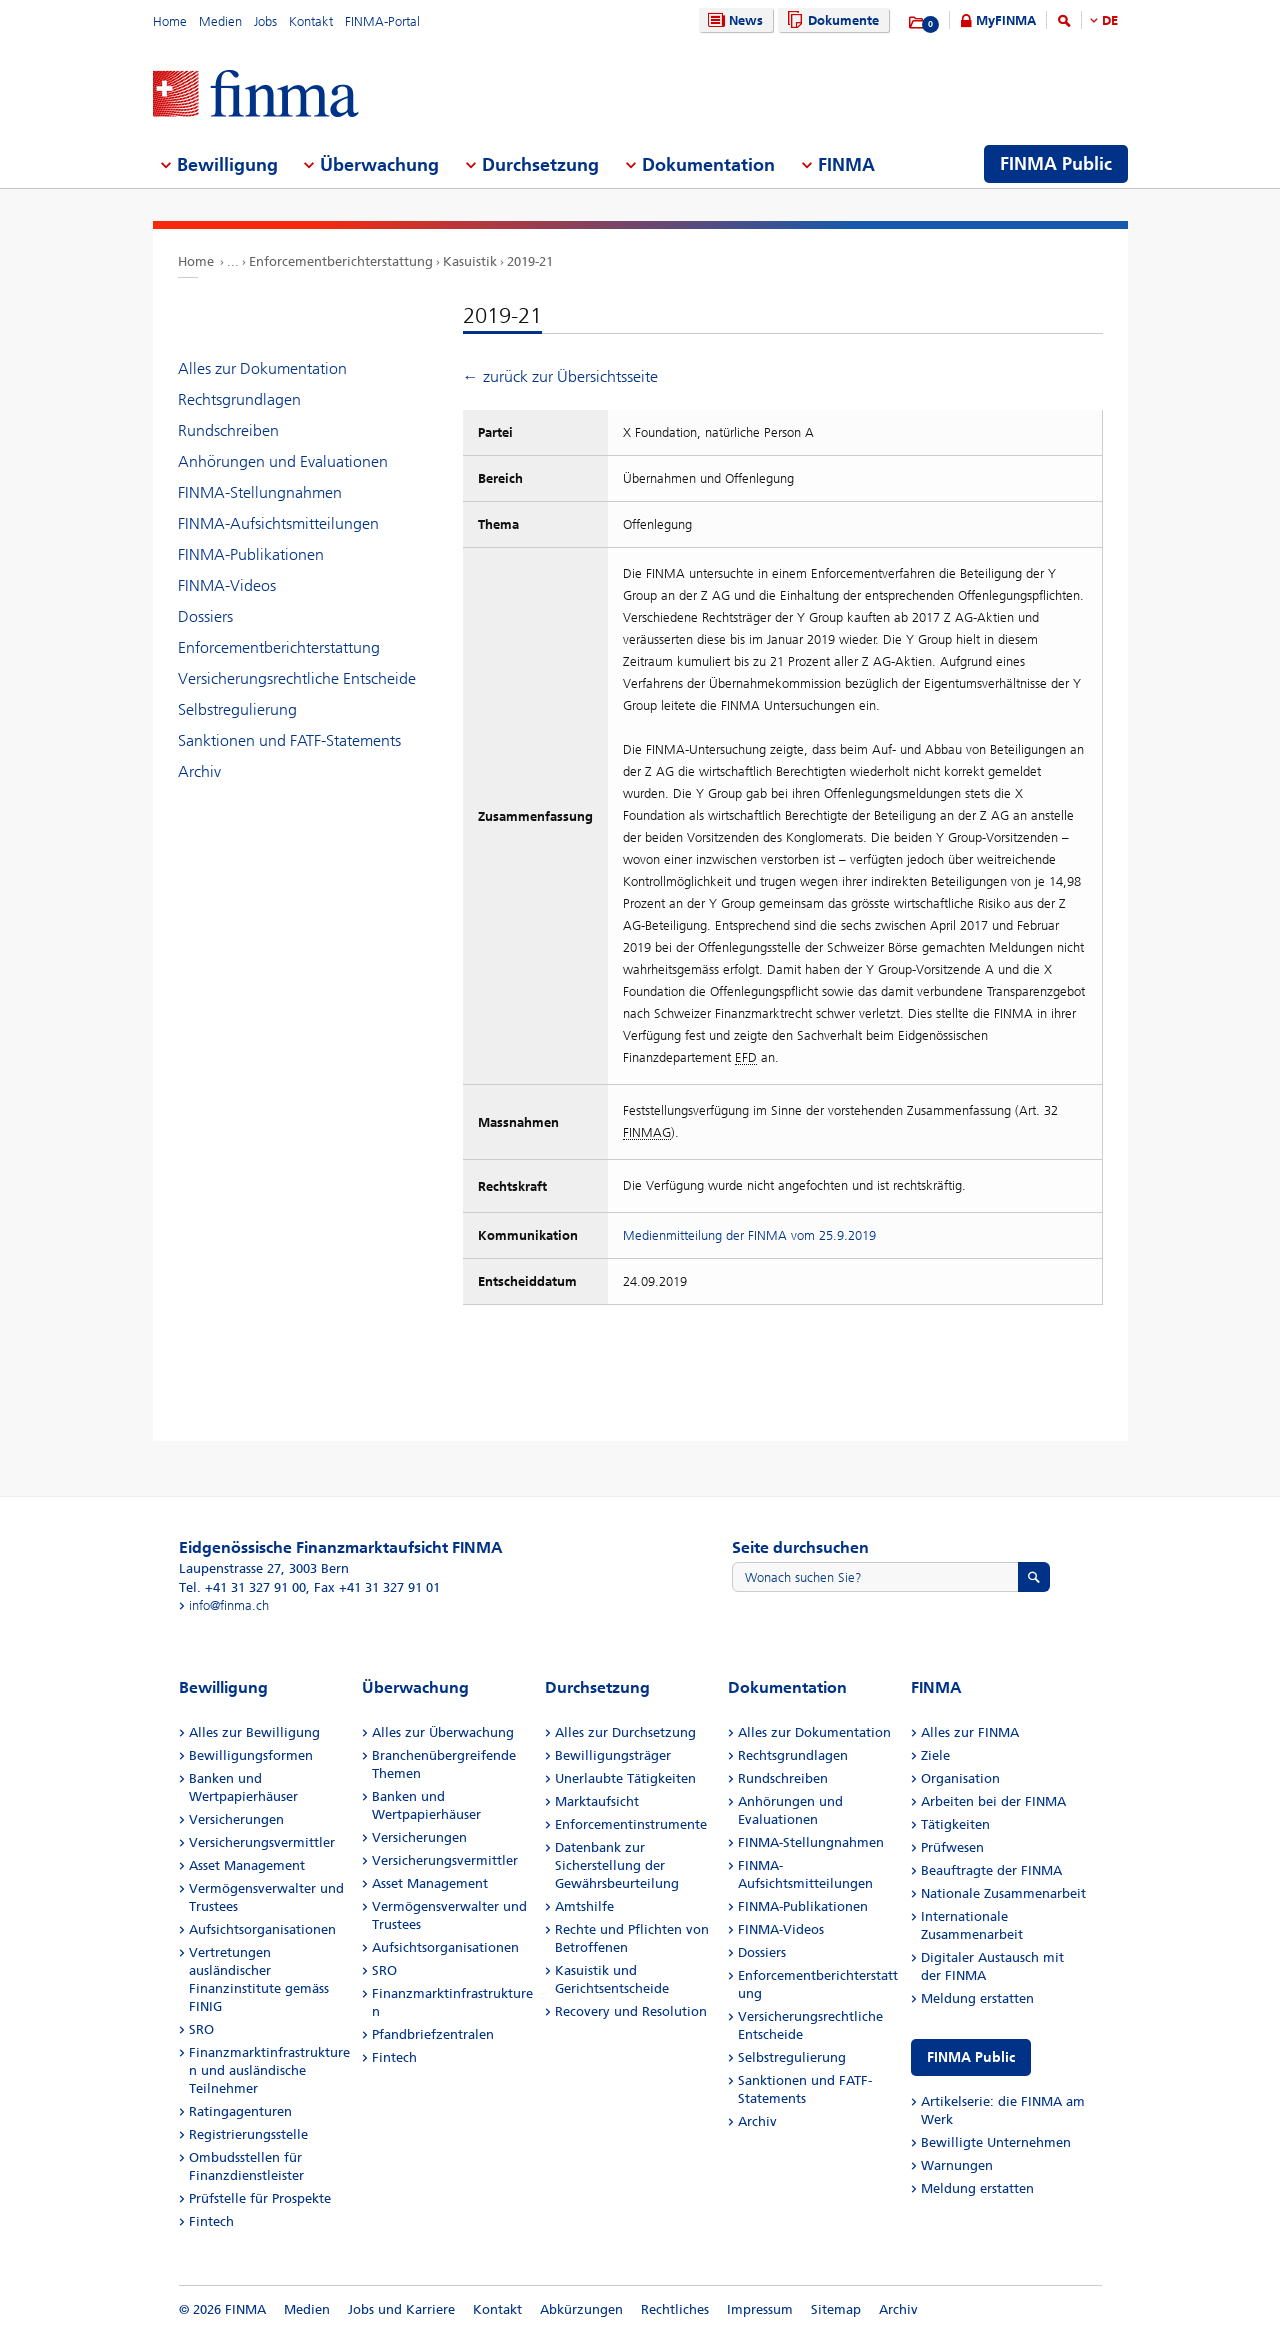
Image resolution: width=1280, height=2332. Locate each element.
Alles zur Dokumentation (262, 368)
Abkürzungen (581, 2309)
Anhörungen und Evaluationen (283, 461)
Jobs (265, 21)
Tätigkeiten (955, 1824)
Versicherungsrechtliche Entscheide (297, 678)
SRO (201, 2029)
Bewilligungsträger (613, 1755)
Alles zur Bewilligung (254, 1732)
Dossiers (205, 616)
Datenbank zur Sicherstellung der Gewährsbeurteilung (617, 1865)
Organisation (960, 1778)
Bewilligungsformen (251, 1755)
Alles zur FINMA (970, 1732)
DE (1110, 20)
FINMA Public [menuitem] (1056, 164)
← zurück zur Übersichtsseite (560, 376)
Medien (220, 21)
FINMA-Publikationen (251, 554)
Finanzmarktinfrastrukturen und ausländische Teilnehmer (269, 2070)
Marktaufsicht (597, 1801)
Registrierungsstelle (248, 2134)
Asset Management (247, 1865)
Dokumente (830, 20)
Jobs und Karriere (401, 2309)
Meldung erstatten (977, 1998)
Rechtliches (675, 2309)
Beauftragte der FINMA (991, 1870)
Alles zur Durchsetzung (625, 1732)
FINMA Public (971, 2057)
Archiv (199, 771)
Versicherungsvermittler (262, 1842)
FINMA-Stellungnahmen (260, 492)
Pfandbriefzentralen (433, 2034)
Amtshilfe (584, 1906)
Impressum (760, 2309)
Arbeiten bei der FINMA (993, 1801)
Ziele (935, 1755)
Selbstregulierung (237, 709)
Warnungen (957, 2165)
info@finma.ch (229, 1605)
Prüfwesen (952, 1847)
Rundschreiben (228, 430)
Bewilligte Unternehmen (996, 2142)
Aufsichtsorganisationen (262, 1929)
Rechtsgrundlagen (239, 399)
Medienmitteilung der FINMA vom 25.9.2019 (749, 1235)
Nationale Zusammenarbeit (1003, 1893)
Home (170, 21)
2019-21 (530, 261)
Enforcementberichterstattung (341, 261)
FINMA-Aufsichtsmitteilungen (278, 523)
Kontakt (311, 21)
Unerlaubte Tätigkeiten (625, 1778)
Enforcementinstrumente (631, 1824)
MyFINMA (1006, 20)
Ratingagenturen (240, 2111)
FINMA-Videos (227, 585)
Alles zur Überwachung (443, 1732)
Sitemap (836, 2309)
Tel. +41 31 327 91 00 (242, 1587)
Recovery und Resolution (631, 2011)
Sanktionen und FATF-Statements (289, 740)
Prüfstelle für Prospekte (260, 2198)
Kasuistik (470, 261)
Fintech (211, 2221)
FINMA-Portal (382, 21)
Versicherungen (236, 1819)
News (733, 20)
